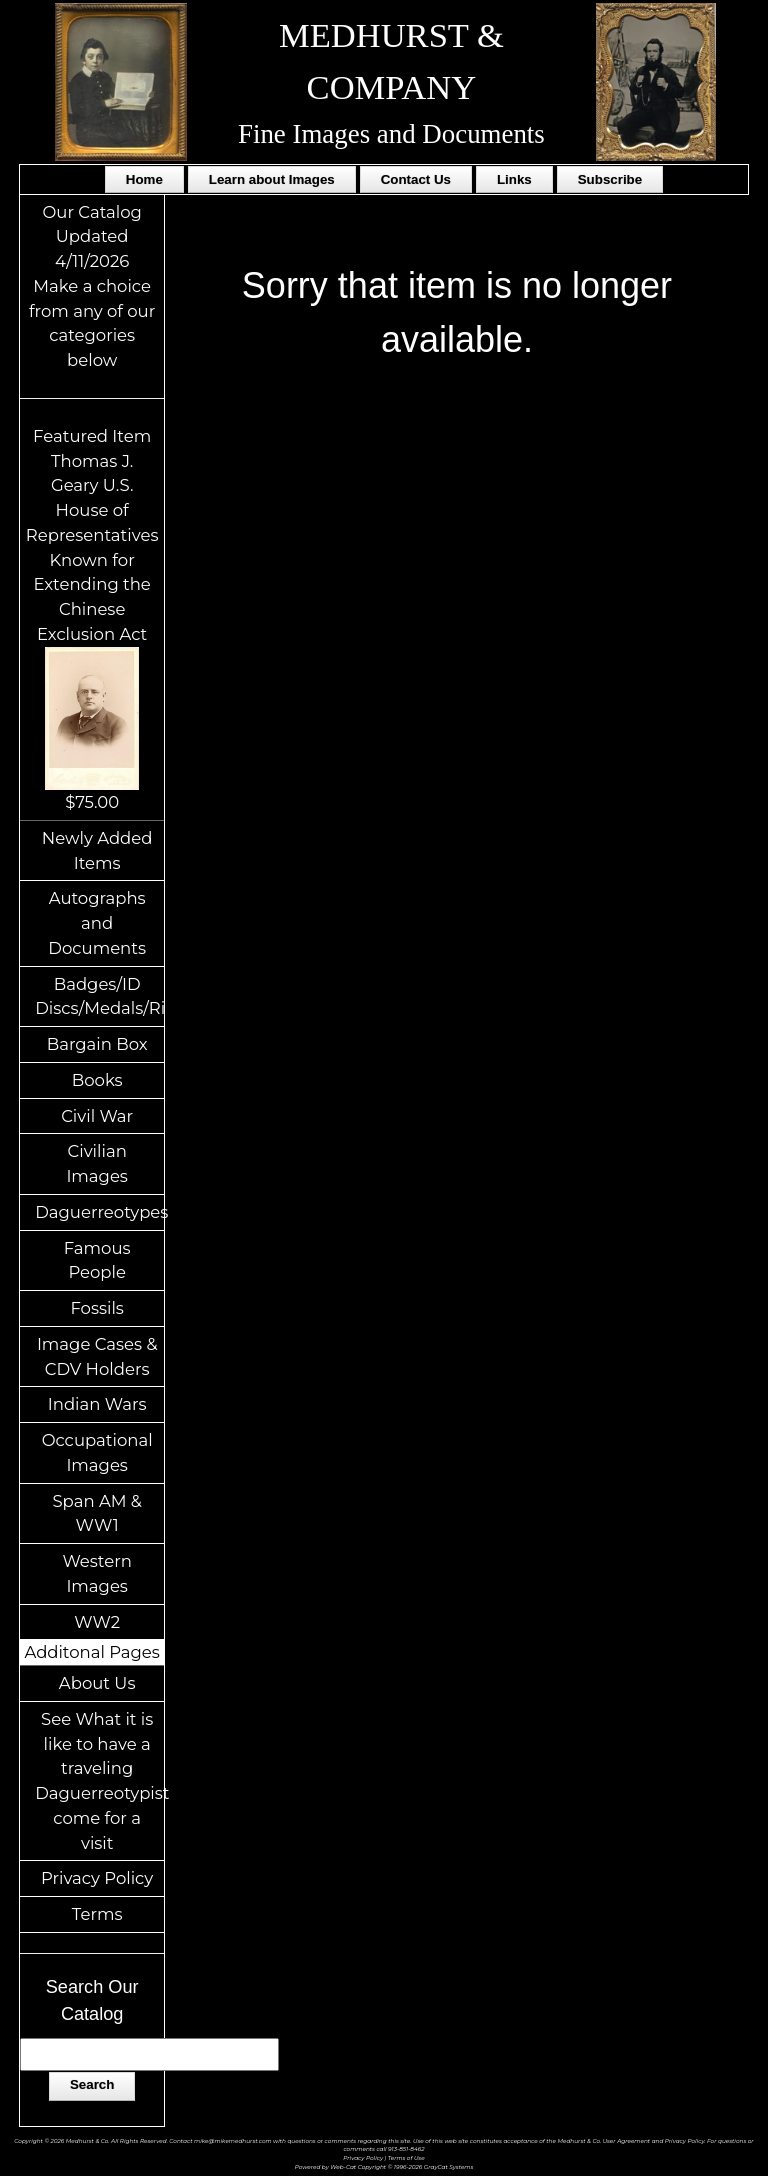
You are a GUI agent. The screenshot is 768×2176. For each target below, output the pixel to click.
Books (97, 1080)
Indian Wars (97, 1404)
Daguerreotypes (99, 1212)
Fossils (97, 1308)
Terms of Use (406, 2157)
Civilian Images (97, 1163)
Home (144, 179)
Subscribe (610, 179)
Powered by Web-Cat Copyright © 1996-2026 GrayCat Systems (384, 2166)
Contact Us (416, 179)
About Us (97, 1683)
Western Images (96, 1573)
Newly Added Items (97, 850)
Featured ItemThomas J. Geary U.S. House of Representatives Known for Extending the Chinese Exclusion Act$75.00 (92, 619)
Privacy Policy (97, 1878)
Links (514, 179)
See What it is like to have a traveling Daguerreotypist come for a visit (99, 1781)
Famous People (97, 1260)
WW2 (97, 1622)
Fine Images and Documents (391, 134)
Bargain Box (97, 1044)
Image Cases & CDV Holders (97, 1356)
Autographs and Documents (97, 923)
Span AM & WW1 (96, 1513)
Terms (97, 1914)
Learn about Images (272, 179)
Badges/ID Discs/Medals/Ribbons (99, 996)
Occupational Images (97, 1452)
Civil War (97, 1116)
